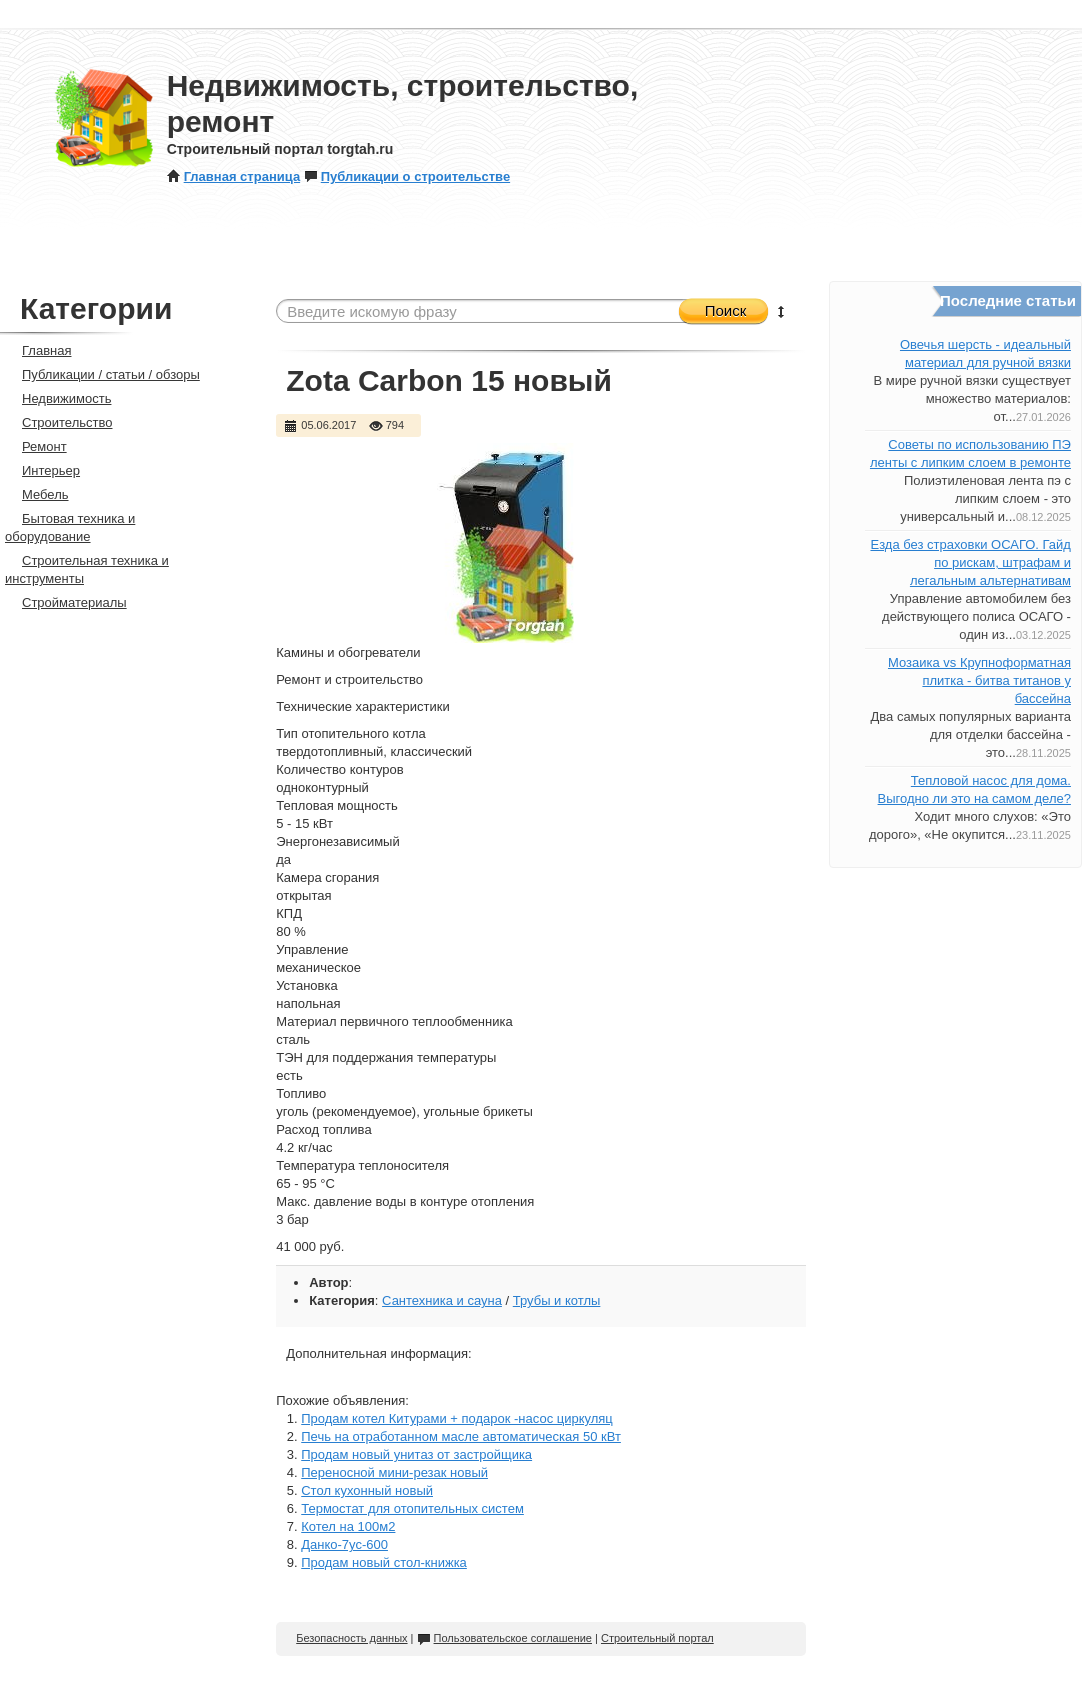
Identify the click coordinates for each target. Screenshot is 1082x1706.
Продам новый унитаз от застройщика (416, 1454)
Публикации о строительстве (407, 176)
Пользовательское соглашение (504, 1638)
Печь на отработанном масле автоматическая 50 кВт (461, 1436)
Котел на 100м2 (348, 1526)
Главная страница (233, 176)
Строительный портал (657, 1638)
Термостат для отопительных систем (412, 1508)
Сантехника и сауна (442, 1300)
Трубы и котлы (557, 1300)
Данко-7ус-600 (344, 1544)
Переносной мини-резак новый (394, 1472)
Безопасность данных (351, 1638)
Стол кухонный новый (367, 1490)
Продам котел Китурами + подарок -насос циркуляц (457, 1418)
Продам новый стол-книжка (384, 1562)
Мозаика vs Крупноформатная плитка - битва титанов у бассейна (979, 680)
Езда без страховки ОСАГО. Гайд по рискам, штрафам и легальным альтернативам (970, 562)
